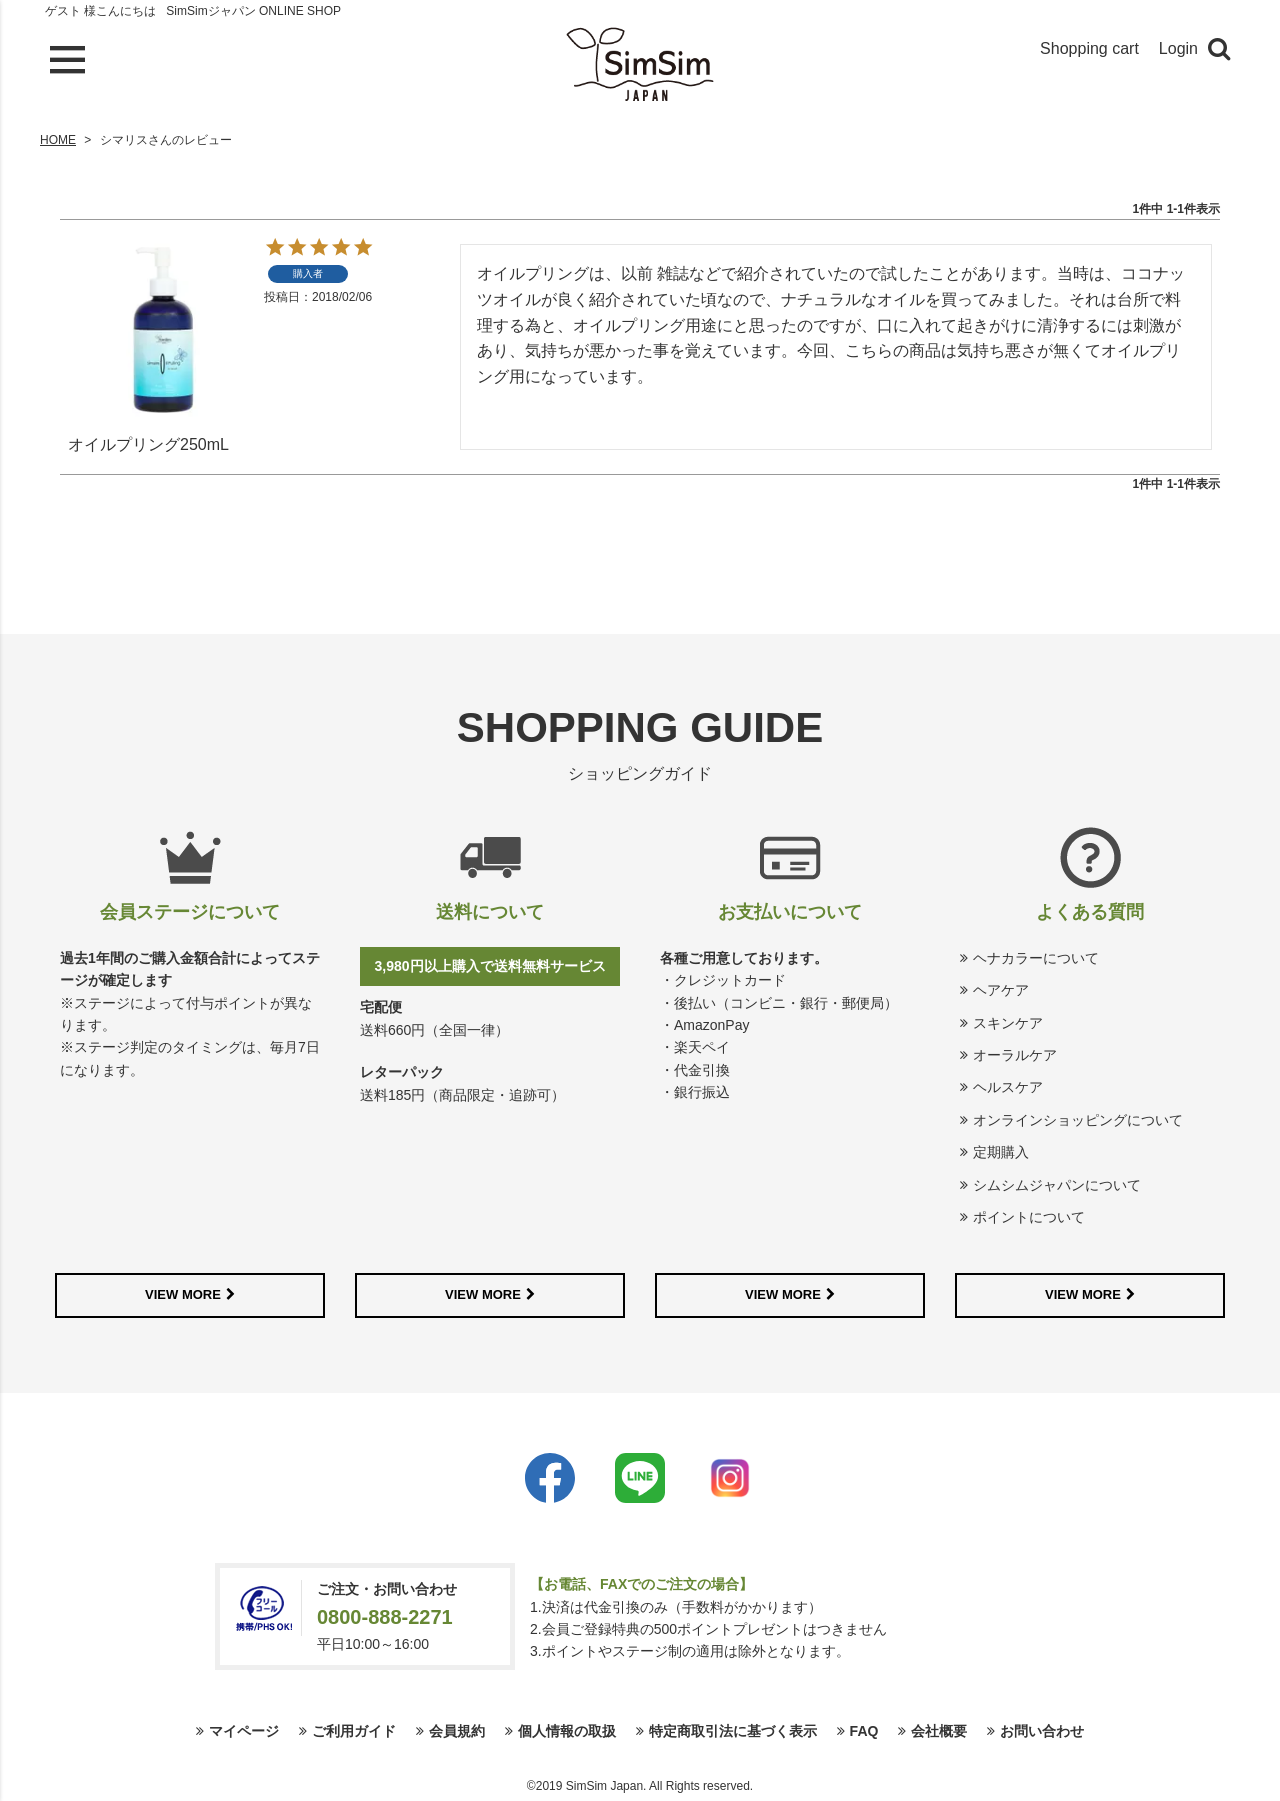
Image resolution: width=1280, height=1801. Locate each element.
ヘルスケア (1008, 1087)
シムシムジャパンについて (1057, 1185)
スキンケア (1008, 1023)
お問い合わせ (1042, 1731)
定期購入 (1001, 1152)
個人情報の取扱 (567, 1731)
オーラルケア (1015, 1055)
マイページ (244, 1731)
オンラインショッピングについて (1078, 1120)
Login (1178, 48)
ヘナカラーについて (1036, 958)
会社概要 (939, 1731)
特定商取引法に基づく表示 (733, 1731)
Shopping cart (1089, 48)
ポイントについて (1029, 1217)
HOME (58, 140)
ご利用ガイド (354, 1731)
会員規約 (457, 1731)
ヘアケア (1001, 990)
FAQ (864, 1731)
